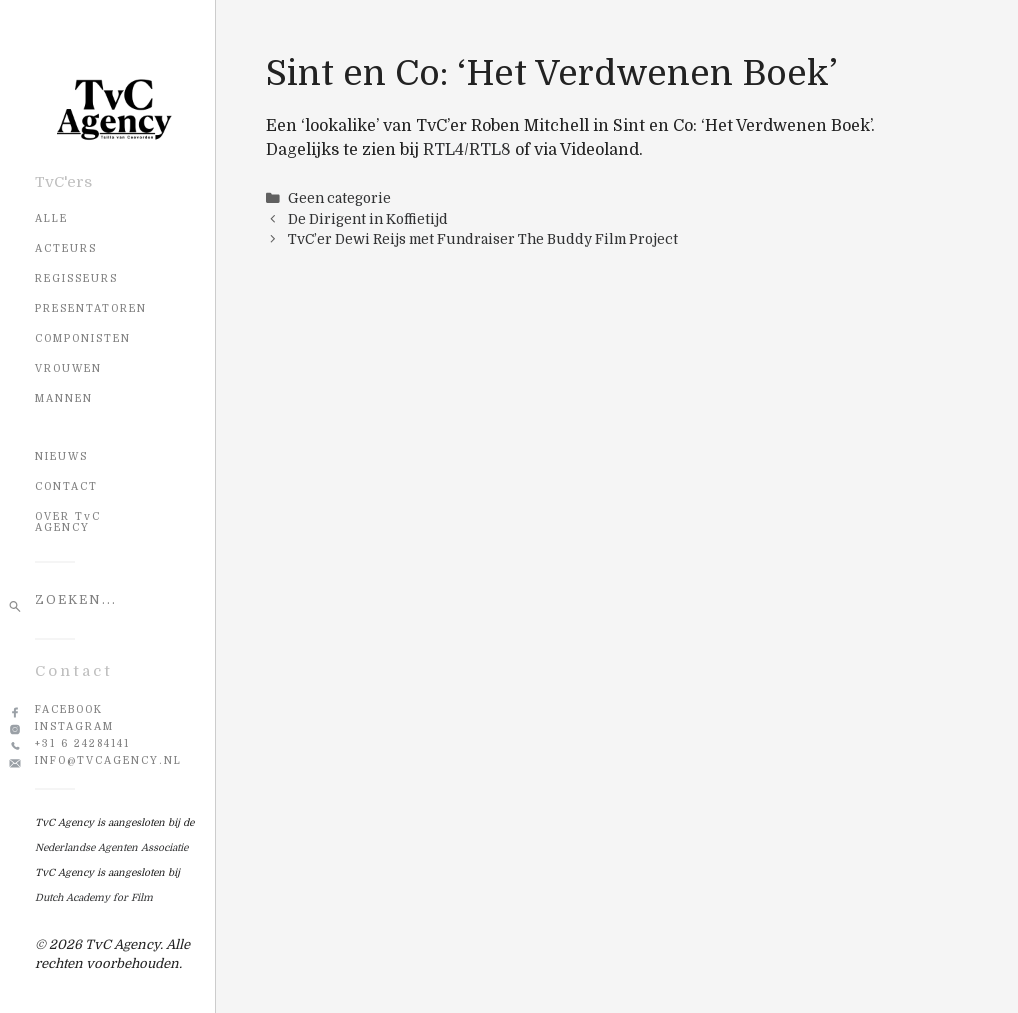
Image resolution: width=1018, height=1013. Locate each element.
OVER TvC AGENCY (68, 522)
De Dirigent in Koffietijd (368, 219)
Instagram (74, 726)
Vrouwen (68, 368)
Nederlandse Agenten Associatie (111, 847)
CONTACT (66, 486)
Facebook (69, 709)
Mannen (64, 398)
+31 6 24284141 (82, 743)
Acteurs (66, 248)
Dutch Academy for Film (94, 897)
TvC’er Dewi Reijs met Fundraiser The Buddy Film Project (483, 239)
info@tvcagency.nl (108, 760)
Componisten (83, 338)
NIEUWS (61, 456)
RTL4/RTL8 (467, 150)
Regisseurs (76, 278)
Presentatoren (91, 308)
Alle (51, 218)
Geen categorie (339, 198)
